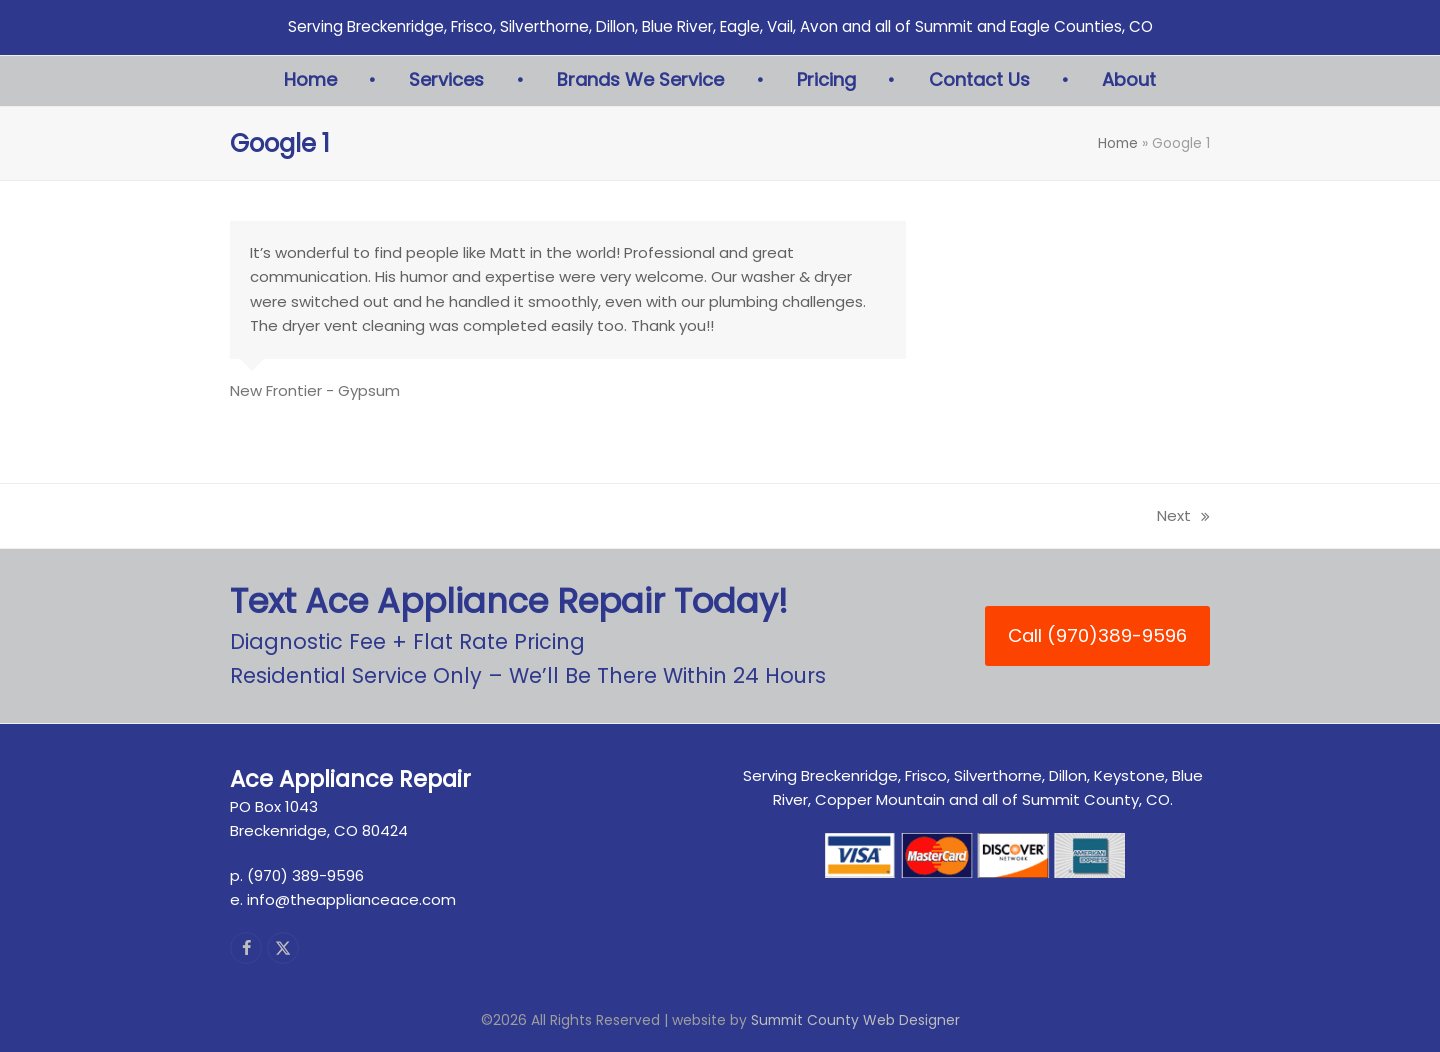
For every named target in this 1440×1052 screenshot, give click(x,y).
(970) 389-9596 (305, 875)
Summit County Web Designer (855, 1020)
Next (1183, 516)
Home (1118, 143)
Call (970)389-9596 (1097, 635)
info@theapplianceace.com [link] (351, 899)
